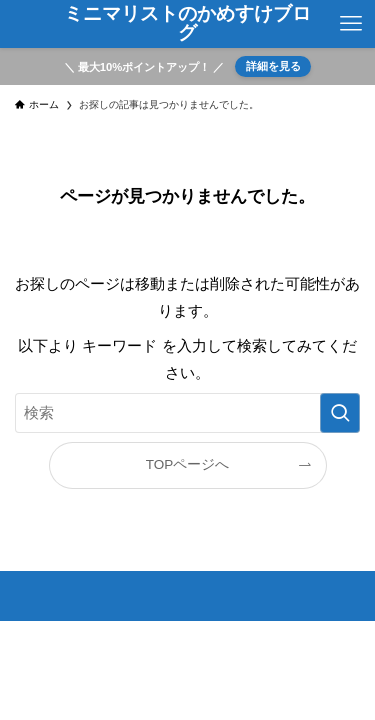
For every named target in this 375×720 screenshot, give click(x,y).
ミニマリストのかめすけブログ (187, 24)
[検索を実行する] (340, 413)
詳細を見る (273, 66)
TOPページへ (188, 464)
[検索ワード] (187, 413)
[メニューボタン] (351, 24)
